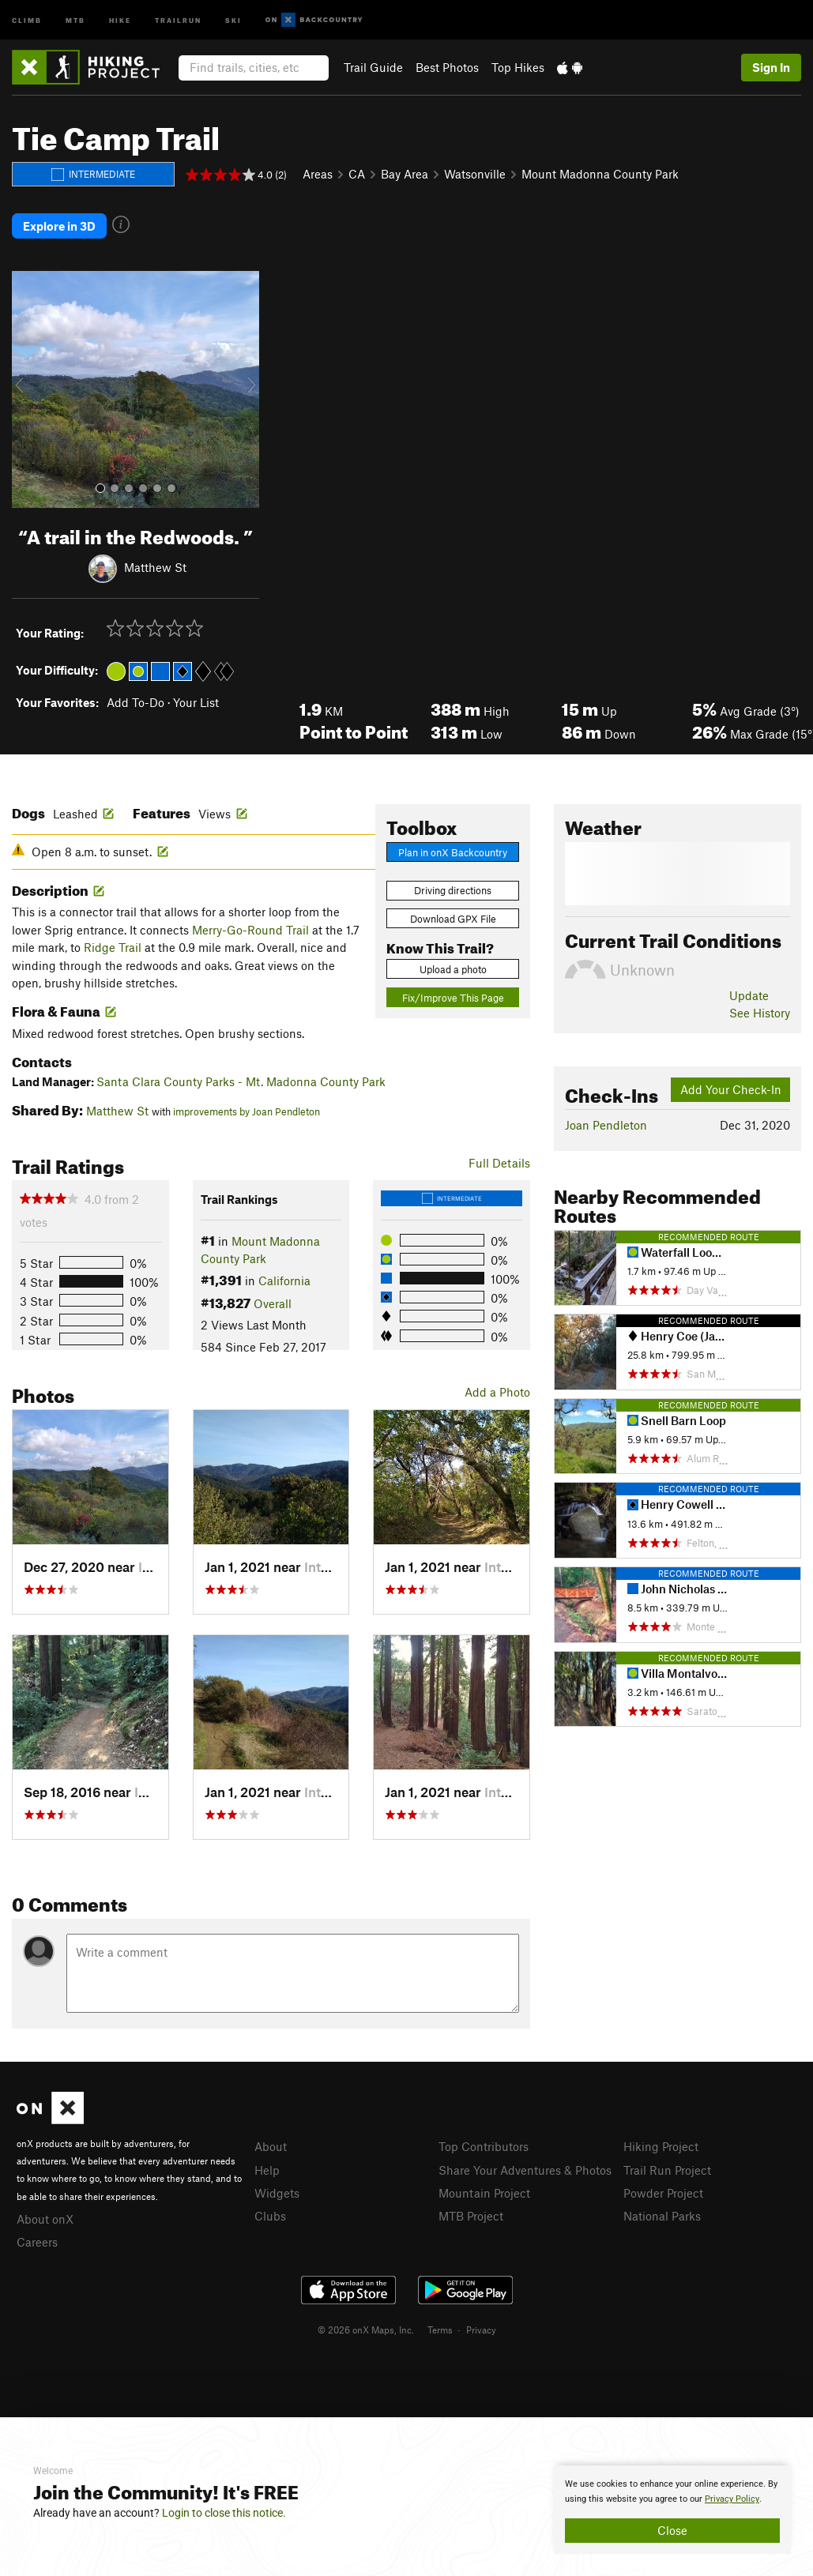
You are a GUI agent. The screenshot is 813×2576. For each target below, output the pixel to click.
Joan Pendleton (606, 1123)
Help (267, 2167)
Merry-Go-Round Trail (250, 928)
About (270, 2145)
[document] (672, 2509)
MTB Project (470, 2214)
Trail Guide (373, 67)
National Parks (662, 2214)
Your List (196, 701)
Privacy (481, 2327)
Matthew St (155, 565)
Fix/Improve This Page (453, 995)
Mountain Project (484, 2191)
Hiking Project (660, 2145)
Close (672, 2530)
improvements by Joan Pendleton (246, 1110)
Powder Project (663, 2191)
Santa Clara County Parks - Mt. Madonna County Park (241, 1079)
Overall (273, 1301)
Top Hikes (517, 67)
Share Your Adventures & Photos (525, 2167)
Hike (120, 19)
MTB (75, 19)
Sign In (771, 67)
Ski (233, 19)
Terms (440, 2327)
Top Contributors (483, 2145)
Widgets (276, 2191)
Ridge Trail (112, 945)
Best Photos (447, 67)
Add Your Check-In (730, 1088)
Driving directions (452, 888)
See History (759, 1011)
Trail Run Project (667, 2167)
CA (356, 174)
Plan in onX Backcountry (452, 850)
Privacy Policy (732, 2499)
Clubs (270, 2214)
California (284, 1279)
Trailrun (178, 19)
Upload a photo (453, 967)
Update (749, 994)
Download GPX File (453, 917)
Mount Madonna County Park (600, 174)
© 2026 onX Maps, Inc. (366, 2327)
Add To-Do (135, 701)
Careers (37, 2240)
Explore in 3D (59, 225)
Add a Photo (497, 1389)
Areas (318, 174)
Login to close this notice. (224, 2512)
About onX (45, 2217)
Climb (27, 19)
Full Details (499, 1160)
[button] (27, 387)
